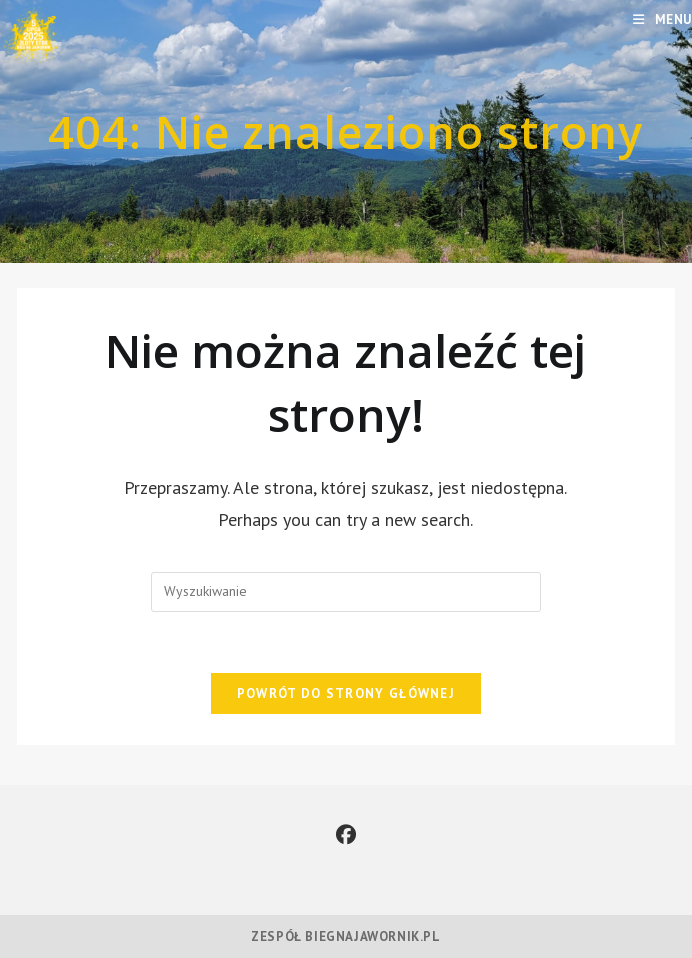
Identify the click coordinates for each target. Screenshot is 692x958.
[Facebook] (346, 835)
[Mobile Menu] (662, 19)
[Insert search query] (346, 592)
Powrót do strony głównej (346, 693)
